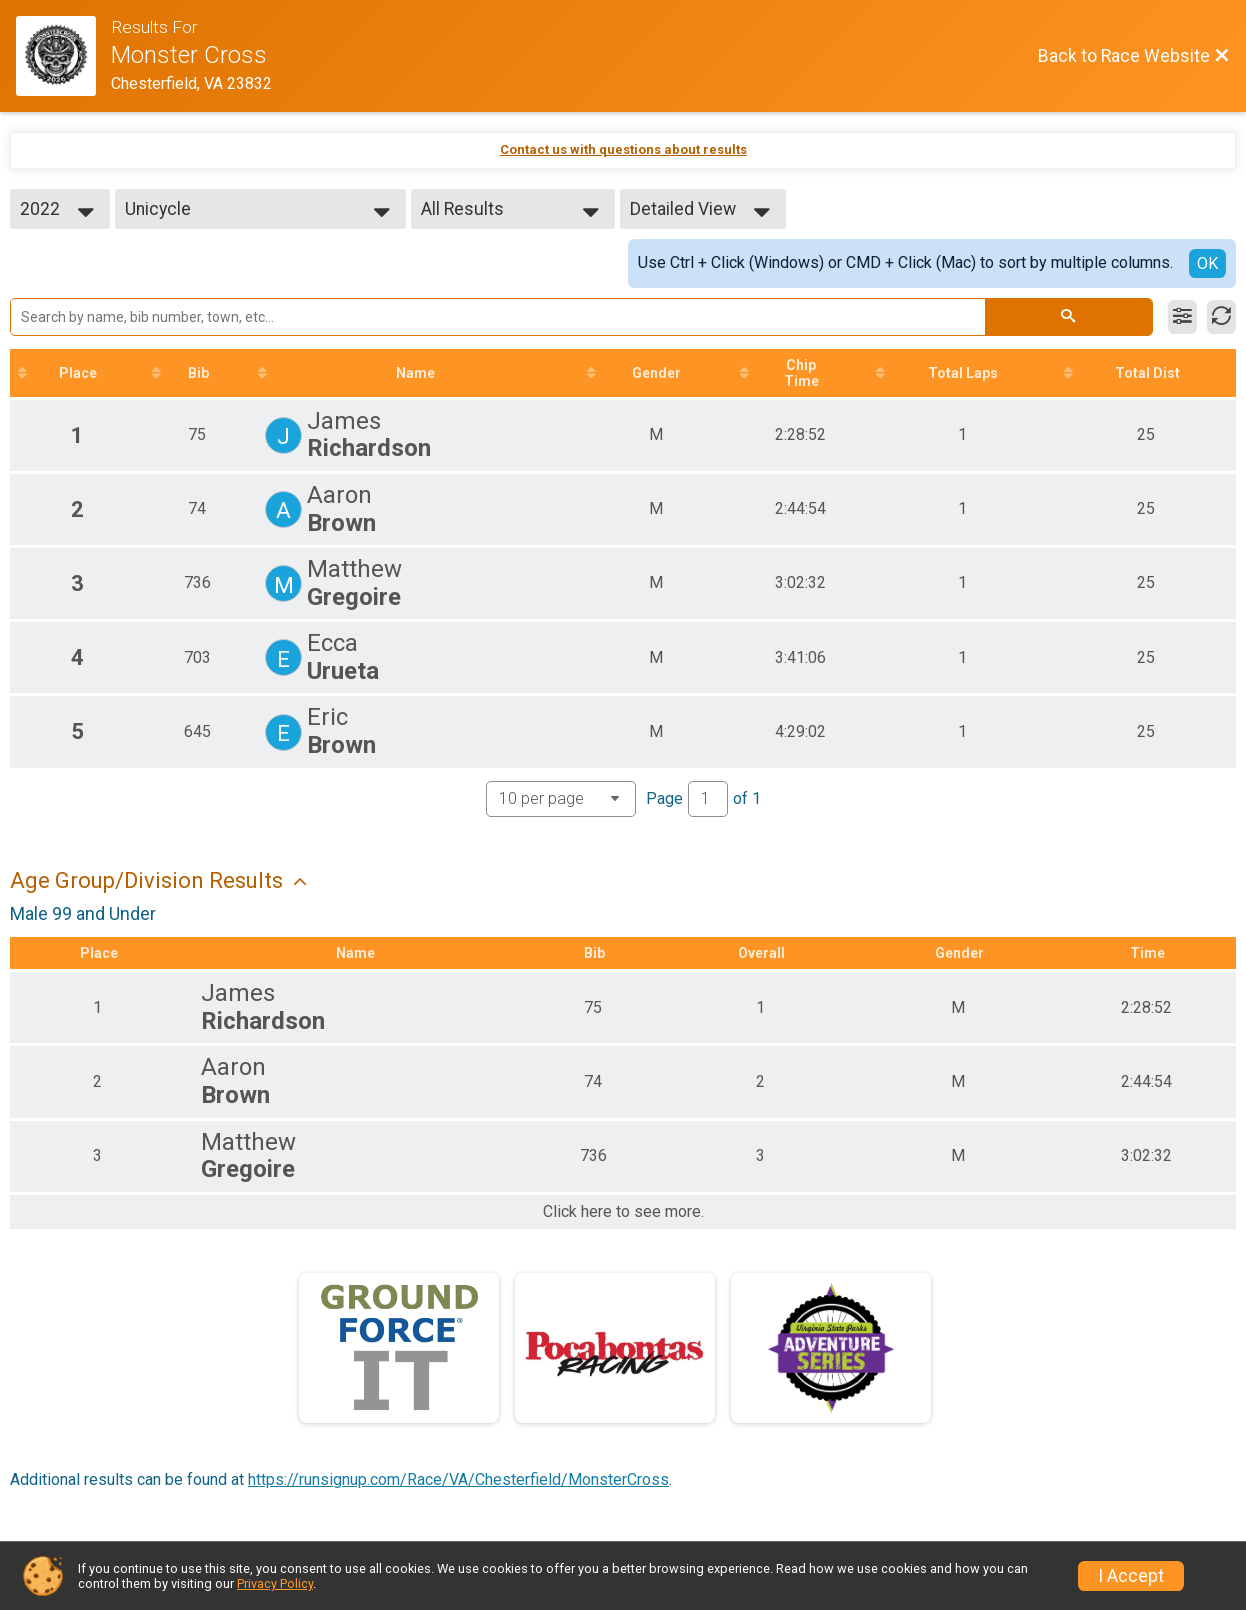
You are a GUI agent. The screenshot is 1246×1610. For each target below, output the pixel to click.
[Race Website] (63, 56)
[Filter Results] (1182, 317)
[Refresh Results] (1221, 317)
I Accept (1131, 1576)
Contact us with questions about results (623, 149)
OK (1207, 263)
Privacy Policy (275, 1583)
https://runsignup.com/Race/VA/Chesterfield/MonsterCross (458, 1479)
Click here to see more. (623, 1212)
